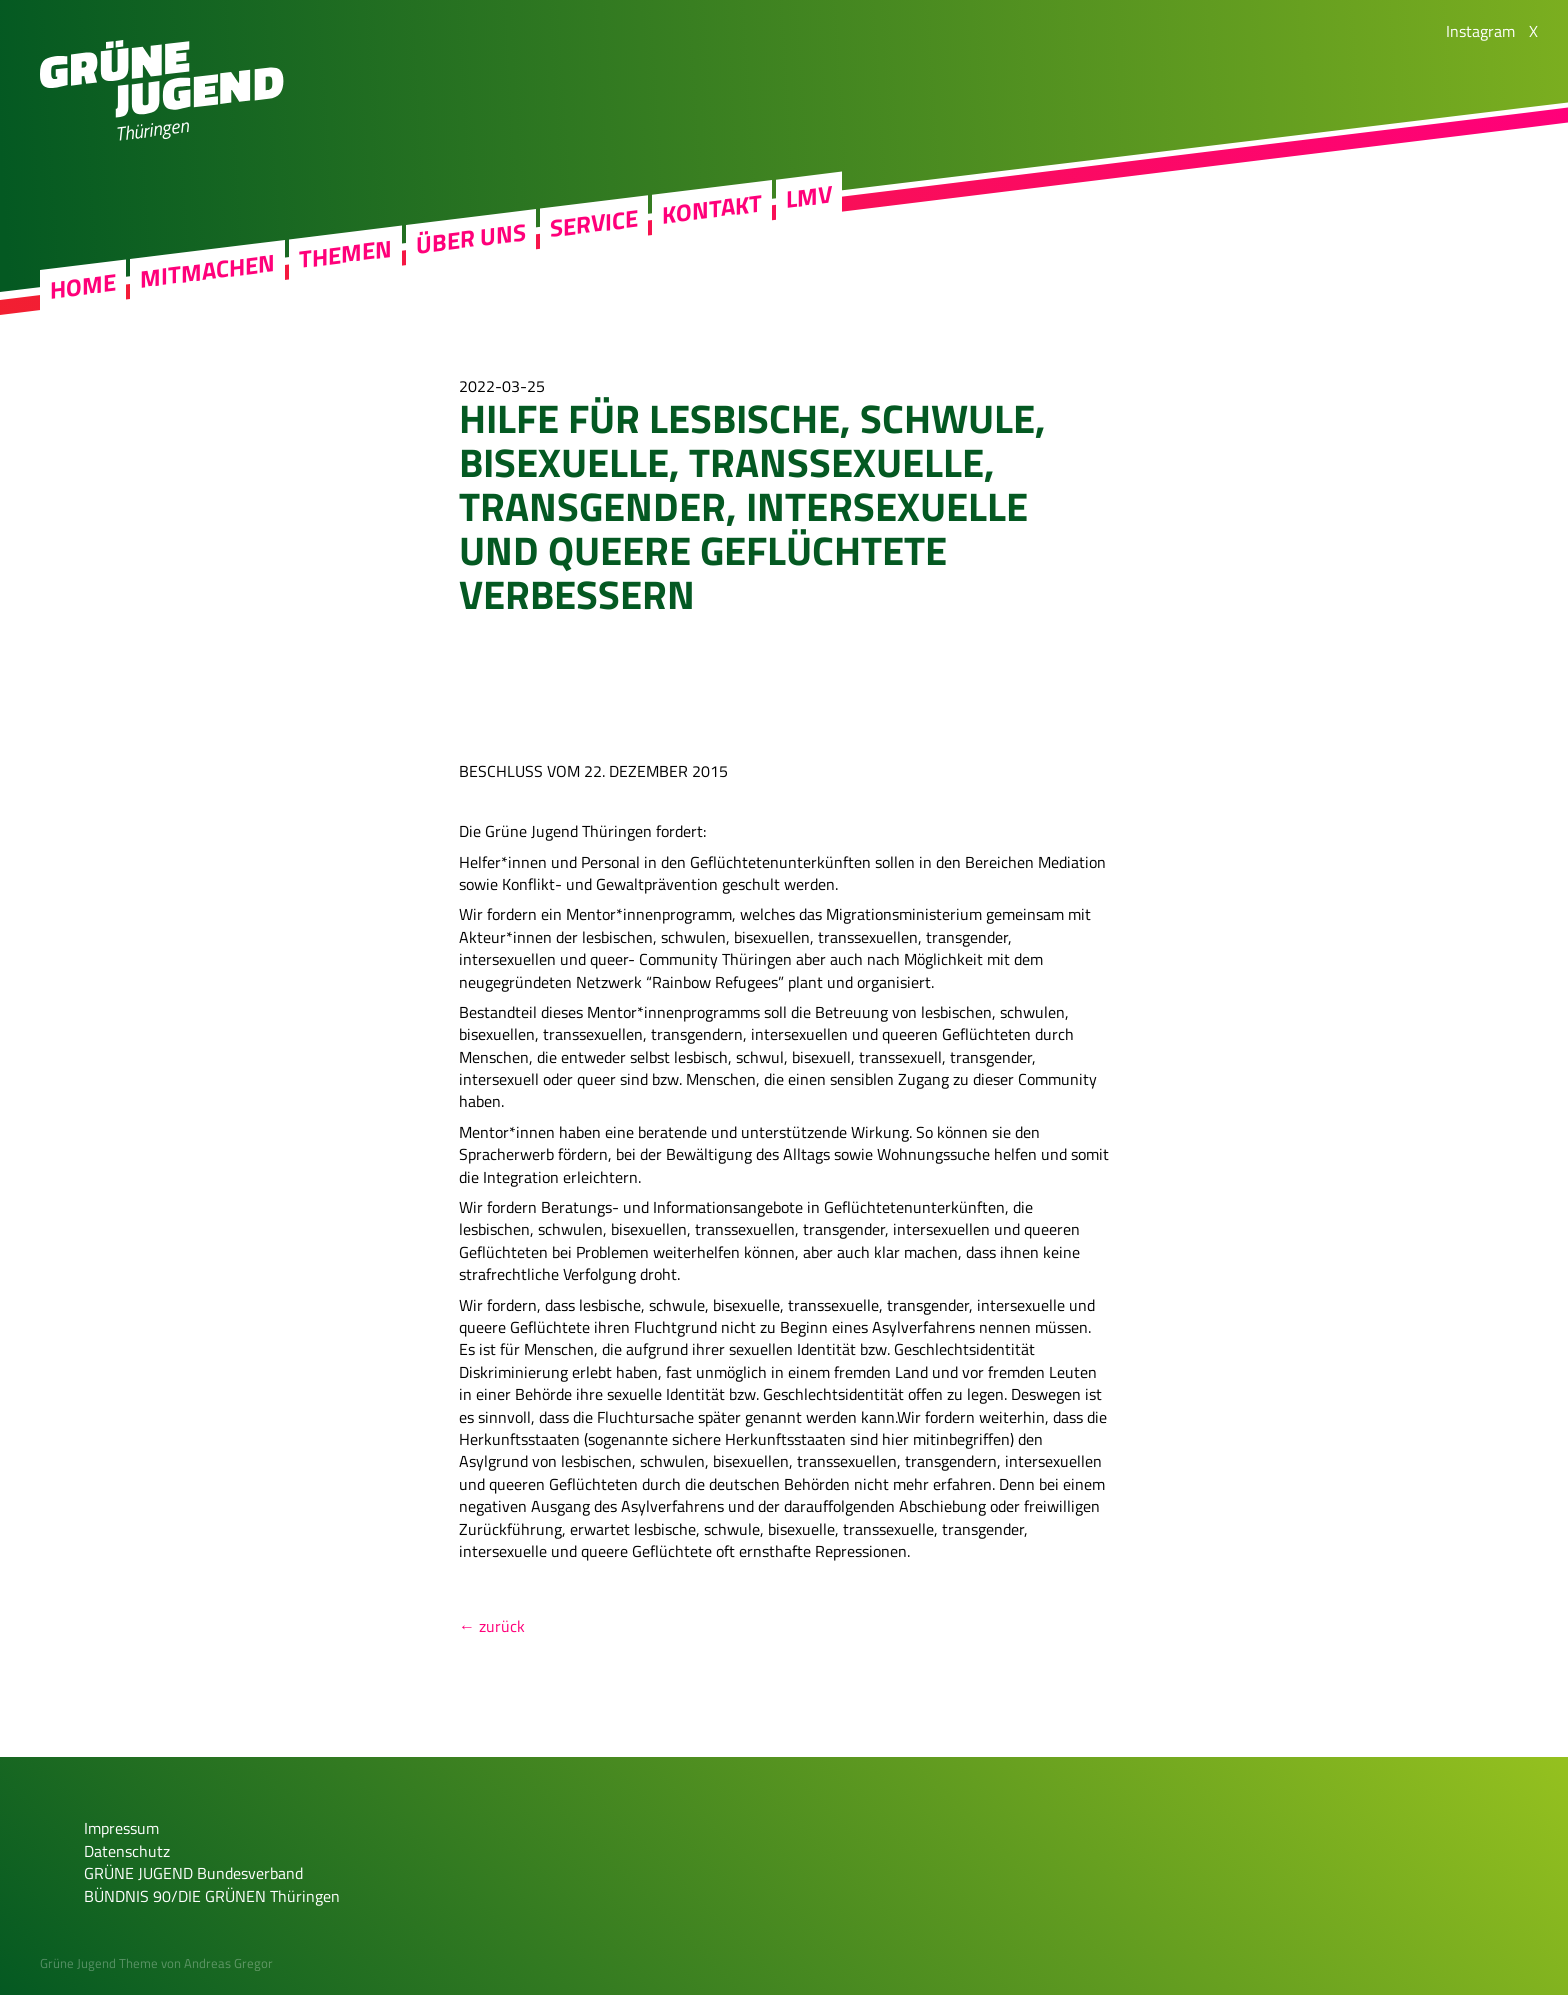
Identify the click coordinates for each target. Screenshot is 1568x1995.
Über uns (471, 245)
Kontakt (712, 215)
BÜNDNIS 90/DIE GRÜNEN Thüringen (212, 1896)
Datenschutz (127, 1851)
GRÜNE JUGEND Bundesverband (193, 1873)
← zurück (492, 1626)
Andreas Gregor (228, 1963)
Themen (345, 259)
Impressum (121, 1828)
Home (83, 292)
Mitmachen (207, 277)
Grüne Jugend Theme (99, 1963)
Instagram (1480, 31)
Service (594, 229)
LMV (809, 203)
